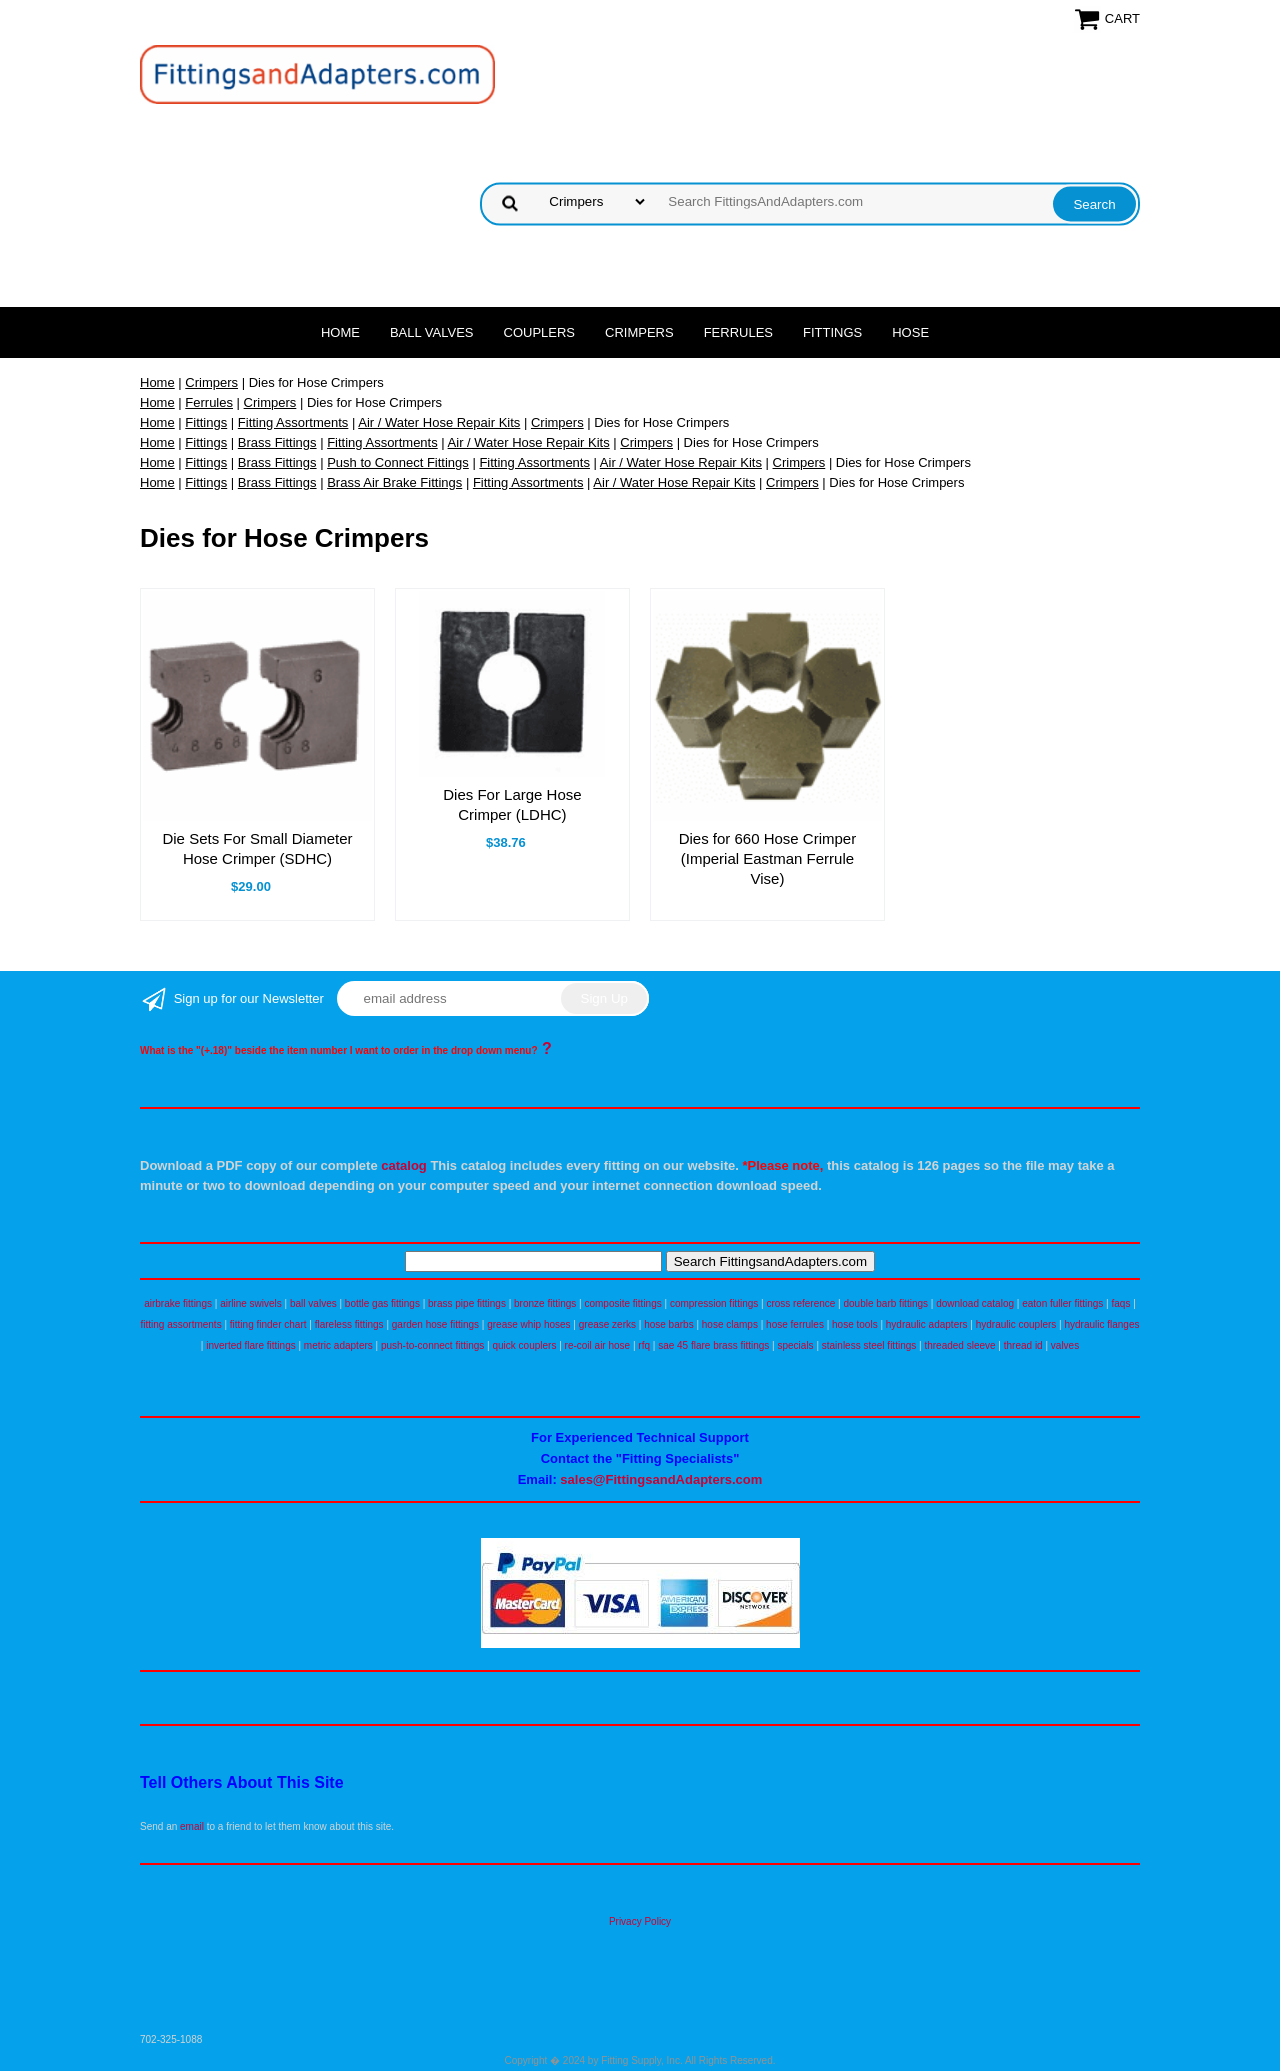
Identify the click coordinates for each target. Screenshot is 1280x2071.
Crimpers (639, 332)
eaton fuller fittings (1062, 1303)
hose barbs (668, 1324)
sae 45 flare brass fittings (713, 1345)
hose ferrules (795, 1324)
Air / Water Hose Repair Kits (439, 422)
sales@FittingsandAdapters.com (661, 1479)
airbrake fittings (178, 1303)
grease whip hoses (528, 1324)
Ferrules (738, 332)
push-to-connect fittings (432, 1345)
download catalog (975, 1303)
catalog (404, 1165)
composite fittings (622, 1303)
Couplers (540, 332)
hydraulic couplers (1016, 1324)
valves (1065, 1345)
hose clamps (730, 1324)
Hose (910, 332)
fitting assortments (181, 1324)
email (192, 1826)
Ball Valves (432, 332)
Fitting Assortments (293, 422)
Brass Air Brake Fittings (394, 482)
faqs (1121, 1303)
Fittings (832, 332)
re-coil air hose (598, 1345)
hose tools (855, 1324)
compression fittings (714, 1303)
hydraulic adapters (927, 1324)
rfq (644, 1345)
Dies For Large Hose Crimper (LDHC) (512, 804)
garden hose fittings (435, 1324)
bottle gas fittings (382, 1303)
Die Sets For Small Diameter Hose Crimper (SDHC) (257, 848)
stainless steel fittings (869, 1345)
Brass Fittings (277, 442)
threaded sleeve (959, 1345)
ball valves (313, 1303)
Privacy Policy (640, 1921)
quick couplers (524, 1345)
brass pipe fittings (467, 1303)
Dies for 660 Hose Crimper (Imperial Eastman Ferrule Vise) (768, 858)
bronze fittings (545, 1303)
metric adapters (338, 1345)
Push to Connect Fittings (398, 462)
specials (795, 1345)
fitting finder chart (268, 1324)
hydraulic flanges (1101, 1324)
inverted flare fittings (251, 1345)
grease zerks (607, 1324)
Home (340, 332)
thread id (1023, 1345)
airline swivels (251, 1303)
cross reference (800, 1303)
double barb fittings (886, 1303)
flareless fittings (349, 1324)
